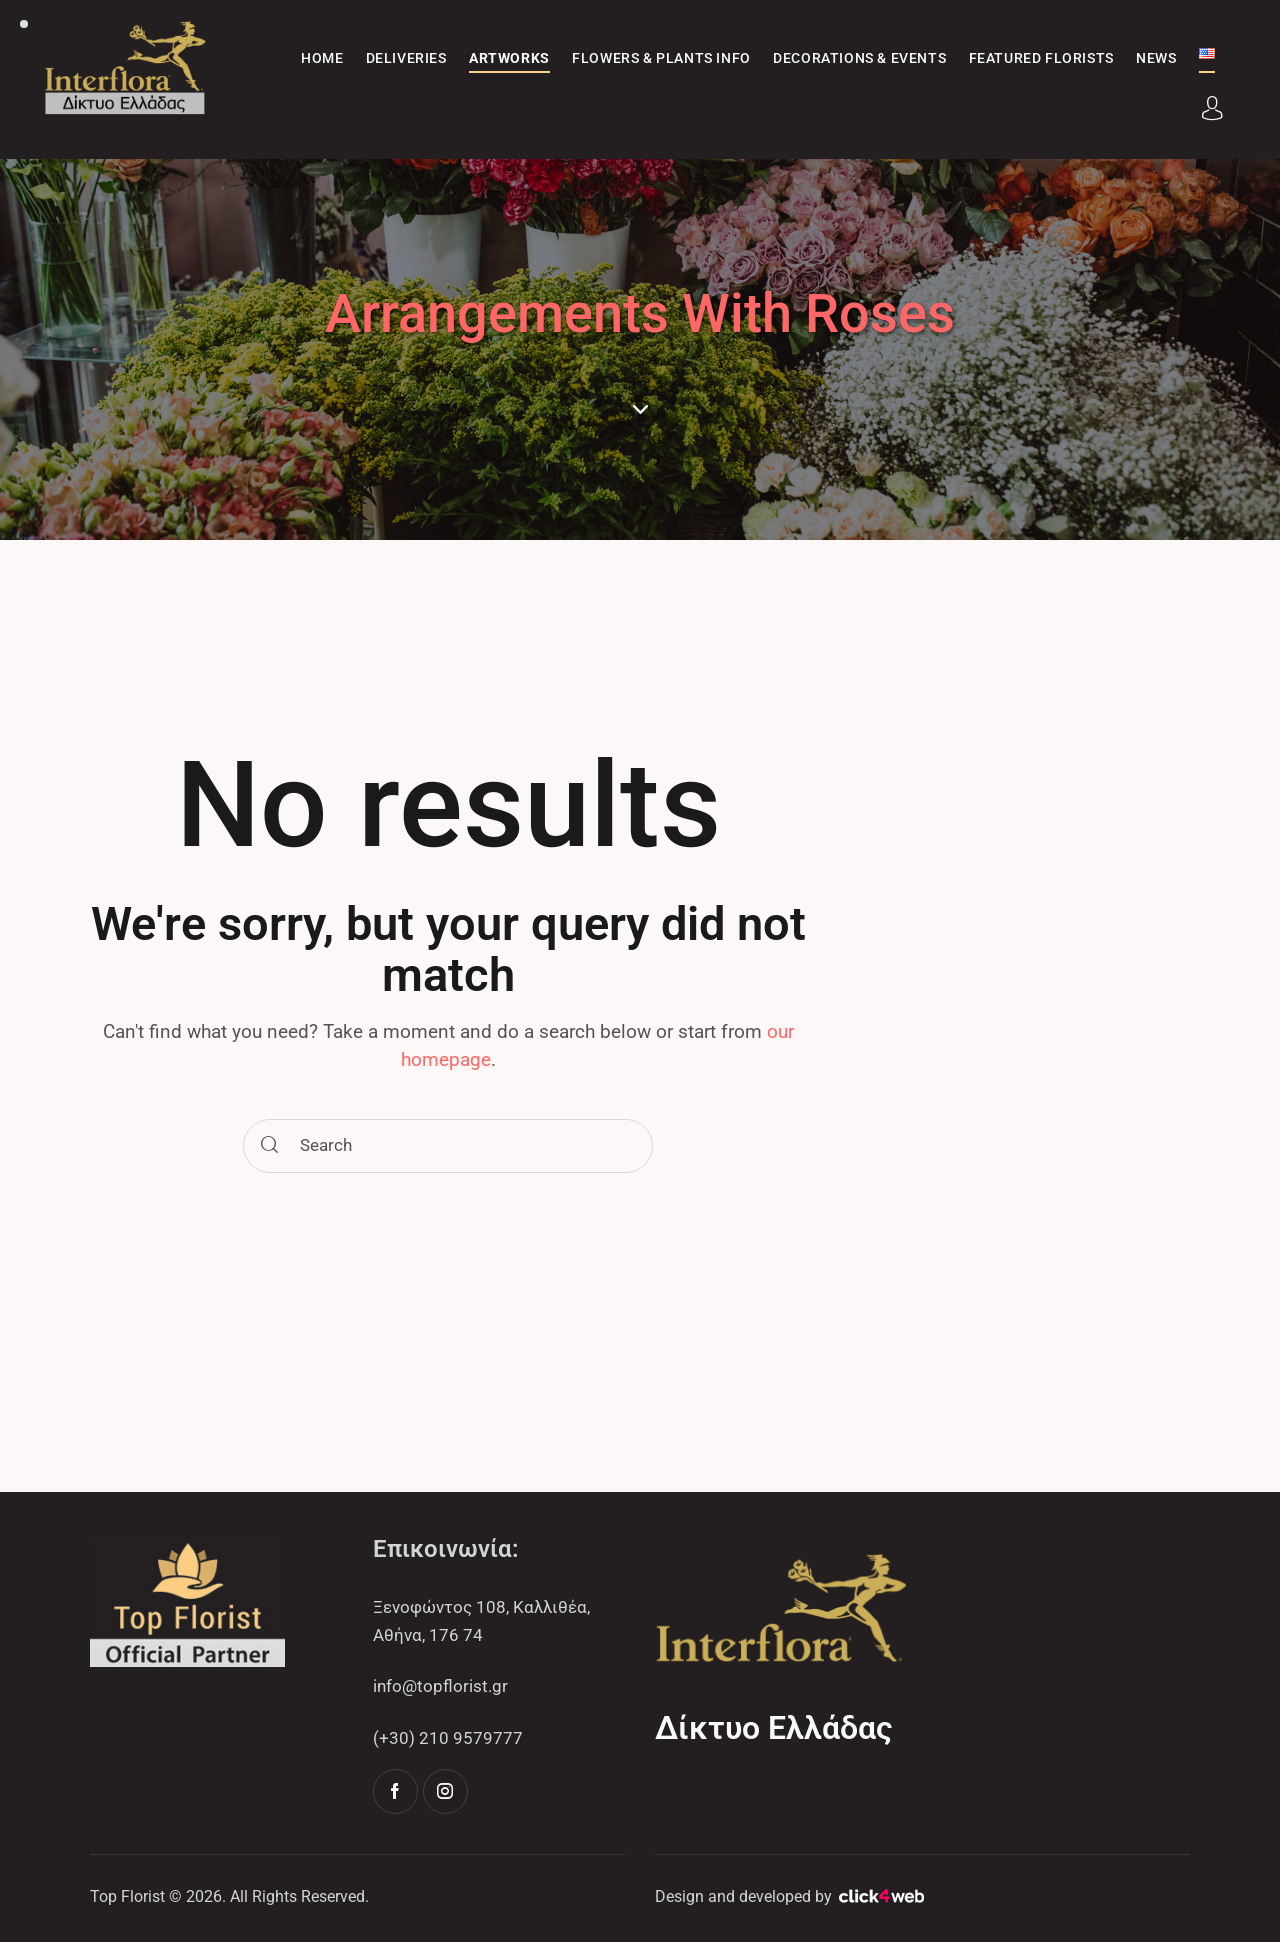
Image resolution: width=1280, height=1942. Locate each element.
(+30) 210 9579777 (448, 1738)
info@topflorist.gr (440, 1686)
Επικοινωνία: (446, 1549)
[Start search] (269, 1146)
